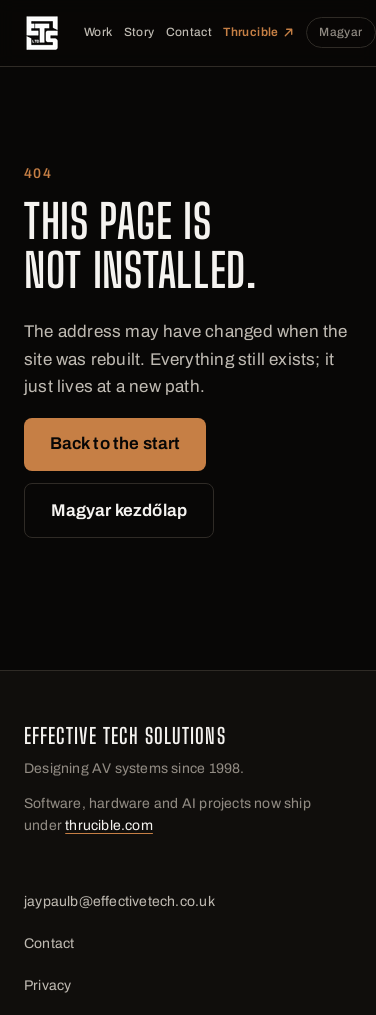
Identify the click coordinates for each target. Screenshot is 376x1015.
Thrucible (258, 32)
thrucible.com (109, 825)
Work (98, 32)
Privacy (47, 985)
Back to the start (115, 443)
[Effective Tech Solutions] (42, 33)
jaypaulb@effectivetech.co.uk (119, 901)
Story (139, 32)
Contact (189, 32)
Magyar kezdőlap (119, 510)
